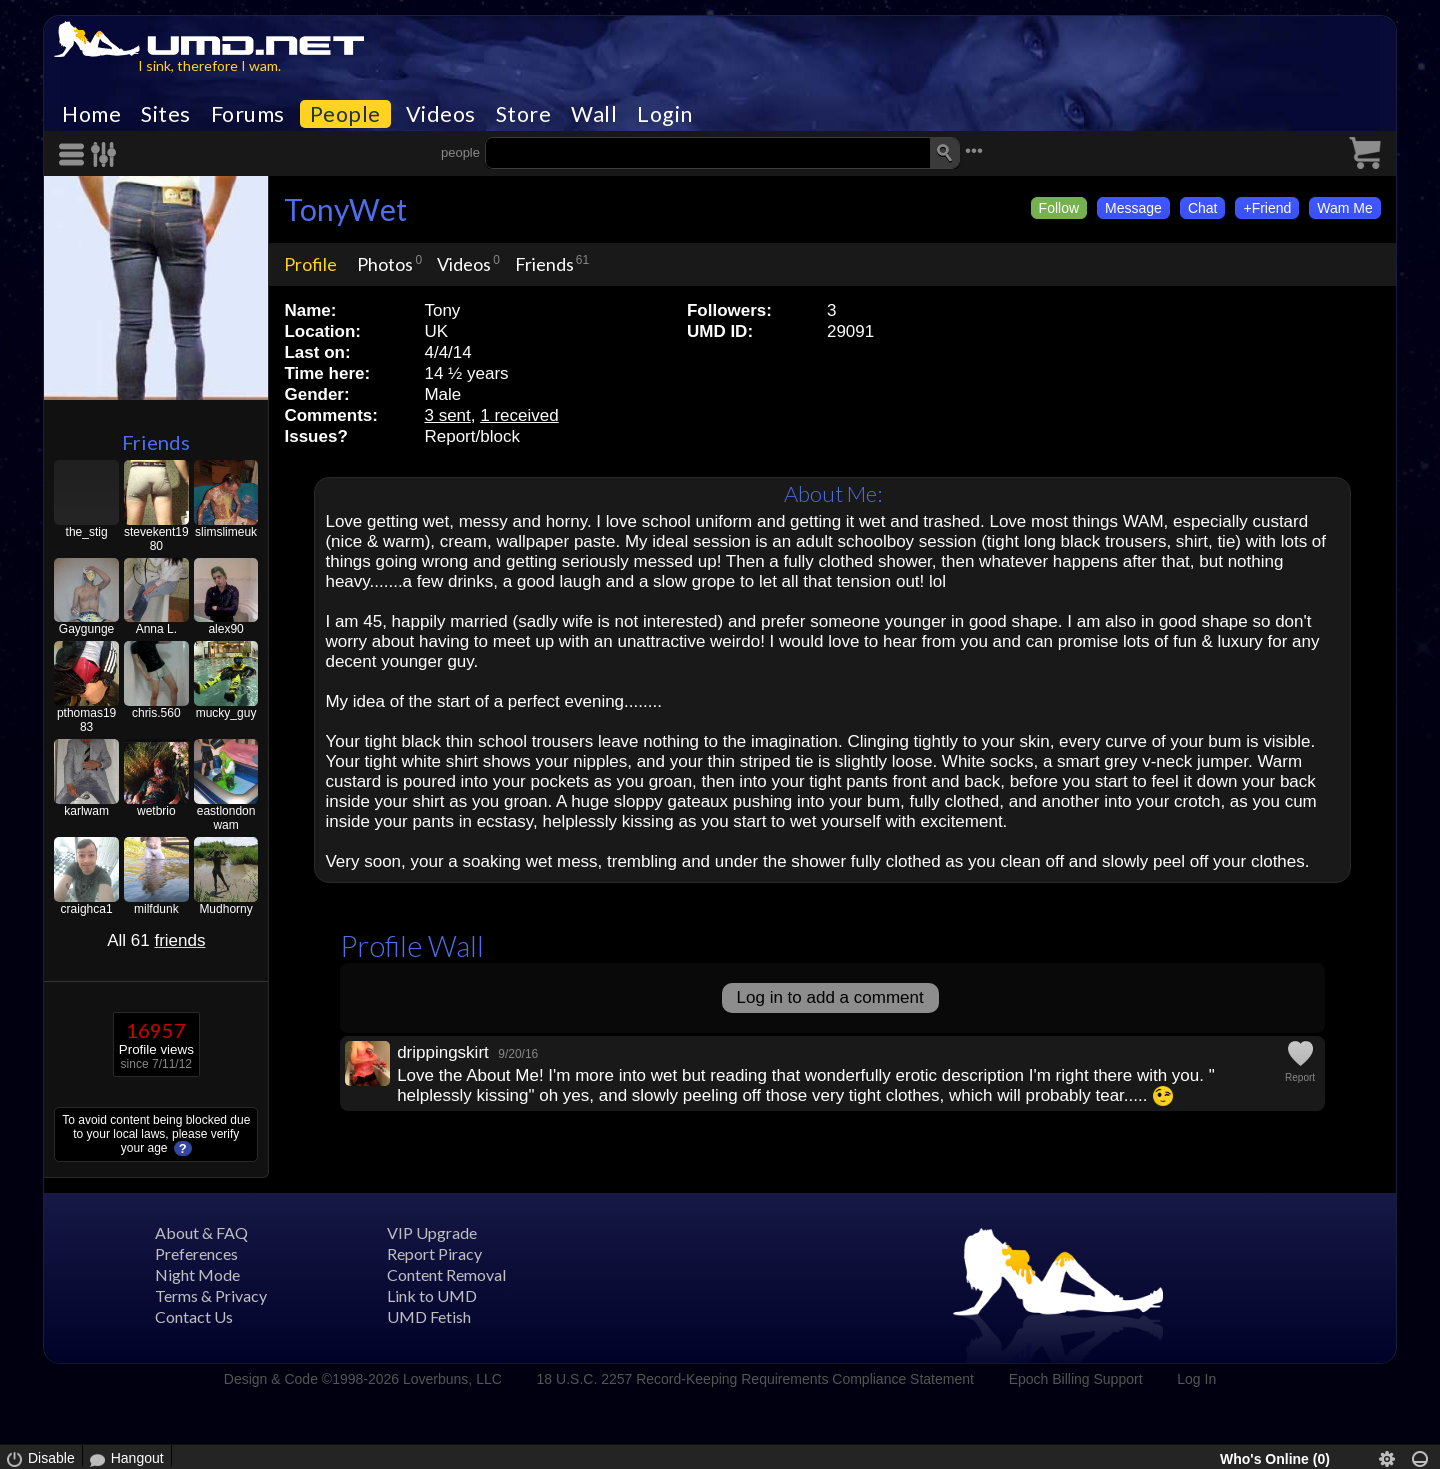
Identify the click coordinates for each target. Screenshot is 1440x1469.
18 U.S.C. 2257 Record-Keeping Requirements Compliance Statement (755, 1379)
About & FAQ (201, 1232)
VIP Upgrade (432, 1232)
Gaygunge (86, 629)
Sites (166, 114)
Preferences (196, 1253)
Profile (310, 264)
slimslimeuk (226, 532)
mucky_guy (226, 713)
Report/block (471, 436)
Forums (248, 114)
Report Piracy (434, 1253)
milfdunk (156, 909)
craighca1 (87, 909)
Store (524, 114)
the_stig (87, 532)
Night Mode (197, 1274)
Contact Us (194, 1316)
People (345, 114)
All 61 (156, 940)
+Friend (1267, 208)
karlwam (86, 811)
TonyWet (345, 209)
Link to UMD (432, 1295)
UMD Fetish (429, 1316)
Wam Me (1344, 208)
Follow (1059, 208)
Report (1300, 1077)
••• (974, 150)
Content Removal (446, 1274)
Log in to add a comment (830, 997)
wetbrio (156, 811)
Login (665, 114)
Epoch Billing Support (1076, 1379)
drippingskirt (443, 1052)
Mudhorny (225, 909)
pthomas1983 (86, 720)
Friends (156, 442)
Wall (594, 114)
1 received (519, 415)
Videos (441, 114)
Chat (1203, 208)
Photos (385, 264)
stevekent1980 (156, 539)
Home (91, 114)
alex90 (225, 629)
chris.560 (156, 713)
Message (1133, 208)
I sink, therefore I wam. (209, 65)
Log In (1196, 1379)
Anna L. (156, 629)
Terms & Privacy (211, 1295)
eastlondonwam (226, 818)
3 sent (447, 415)
